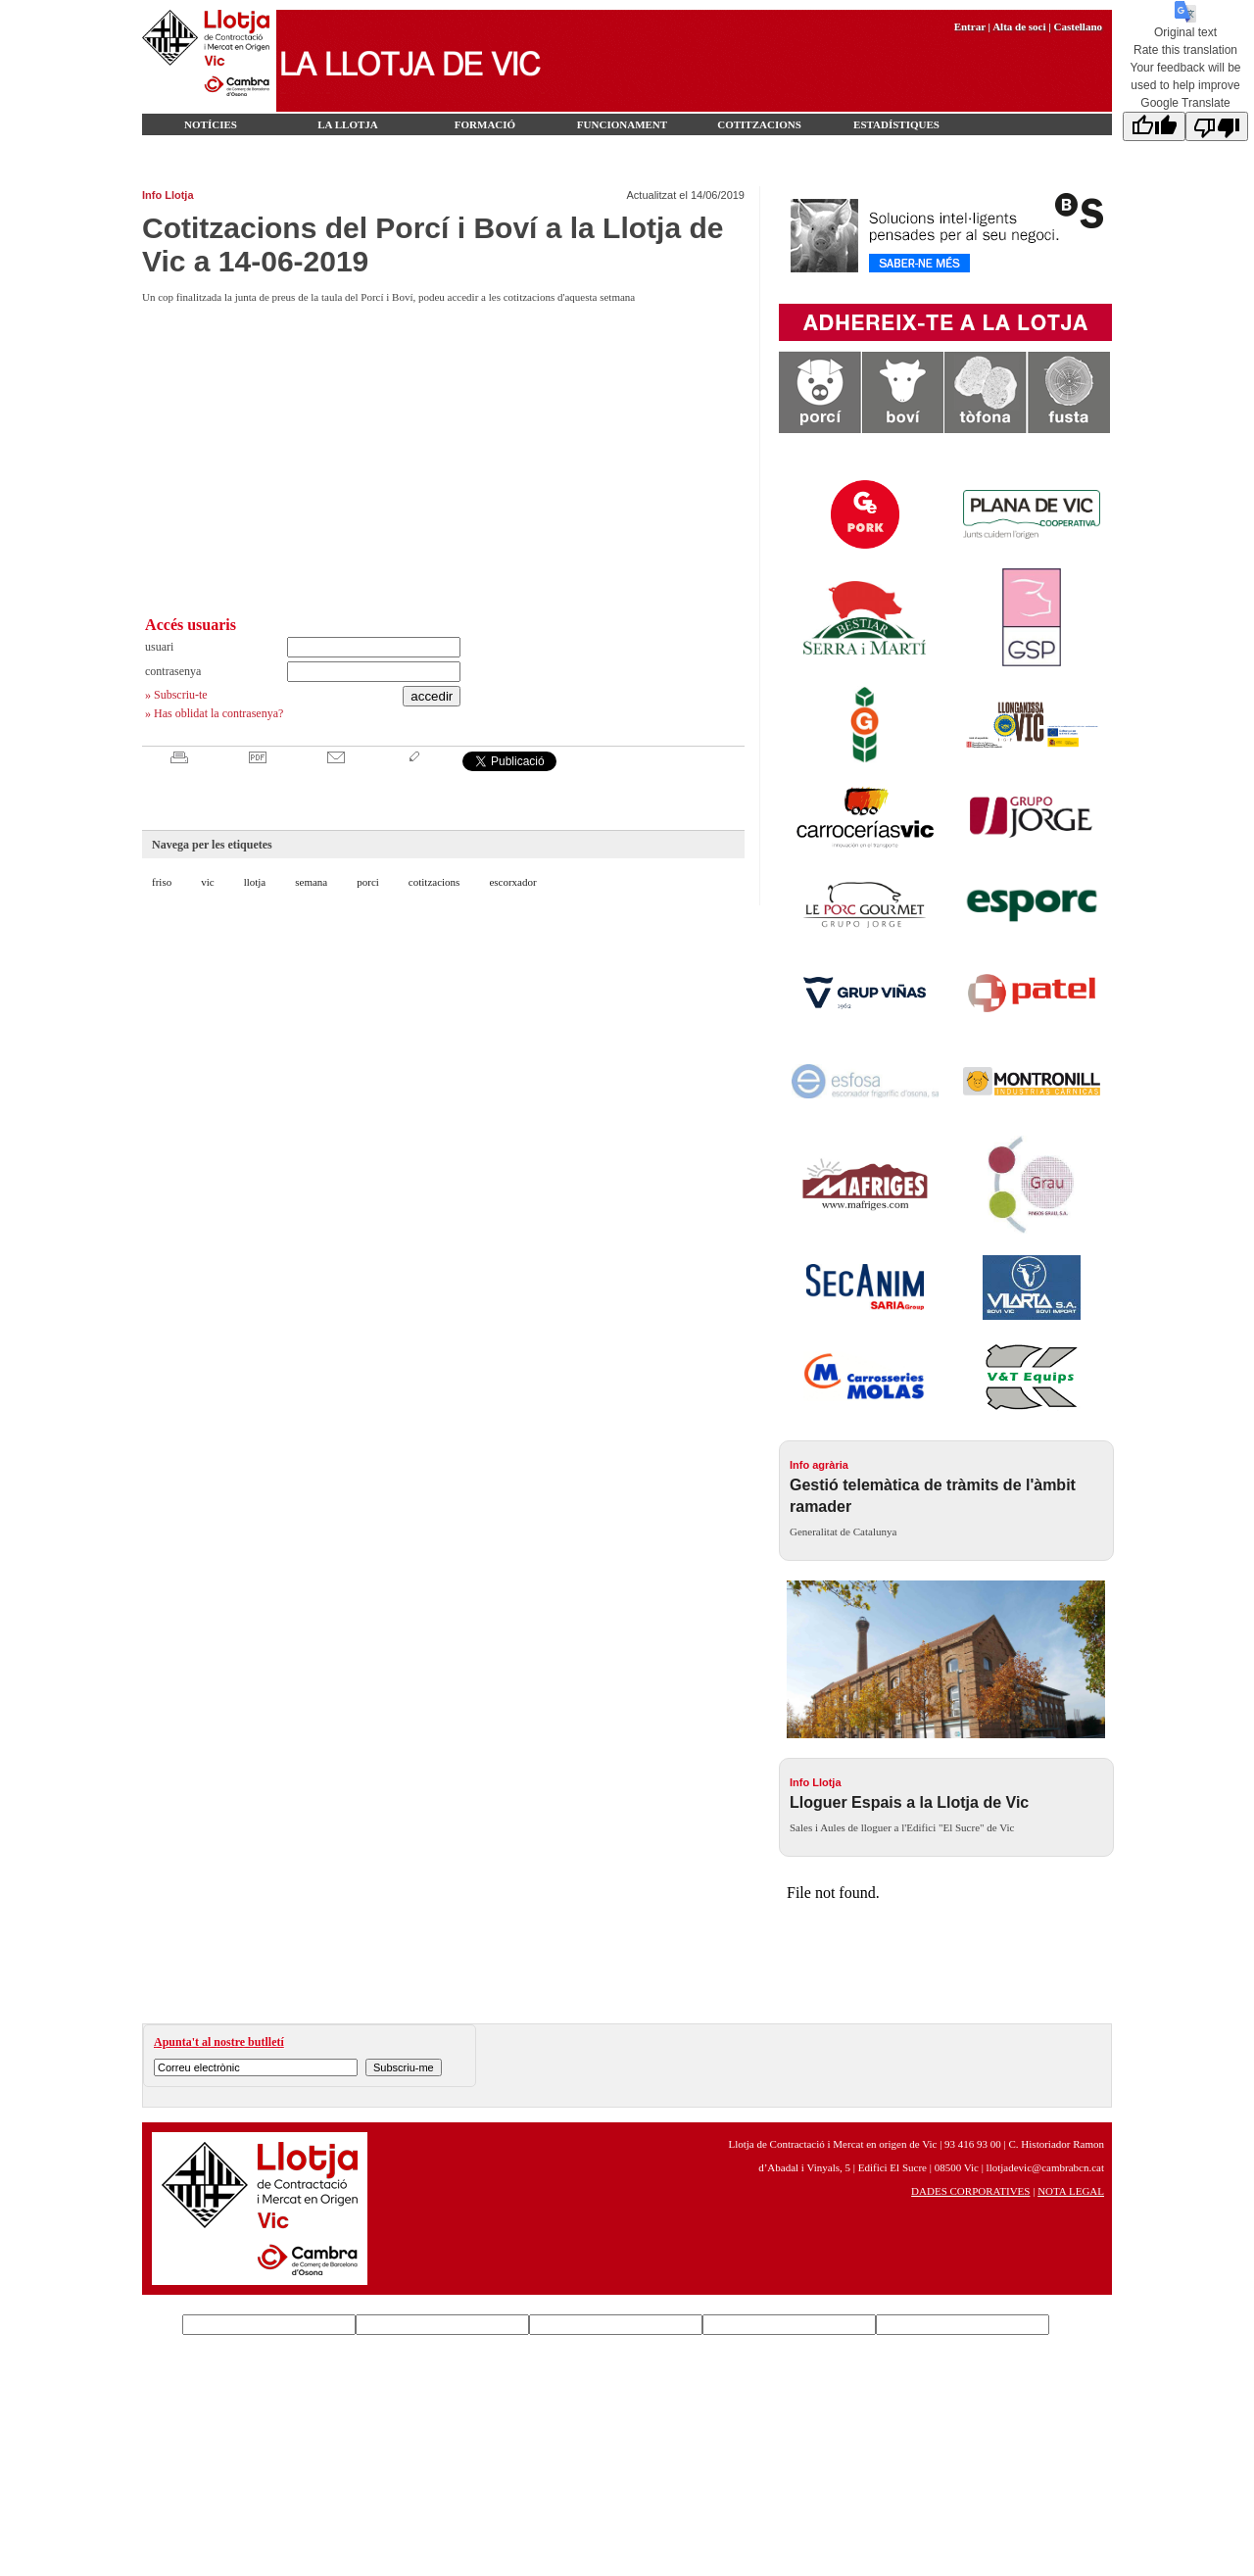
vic (207, 882)
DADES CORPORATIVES (970, 2191)
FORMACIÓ (485, 124)
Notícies (210, 124)
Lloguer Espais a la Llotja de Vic (909, 1802)
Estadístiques (896, 124)
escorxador (512, 882)
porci (368, 882)
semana (311, 882)
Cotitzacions (759, 124)
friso (161, 882)
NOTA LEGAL (1070, 2191)
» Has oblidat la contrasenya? (214, 713)
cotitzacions (434, 882)
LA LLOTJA (347, 124)
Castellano (1078, 26)
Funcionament (622, 124)
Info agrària (819, 1465)
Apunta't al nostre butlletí (219, 2042)
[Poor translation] (1216, 126)
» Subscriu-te (176, 695)
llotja (255, 882)
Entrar (970, 26)
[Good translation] (1154, 126)
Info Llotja (168, 195)
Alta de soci (1018, 26)
